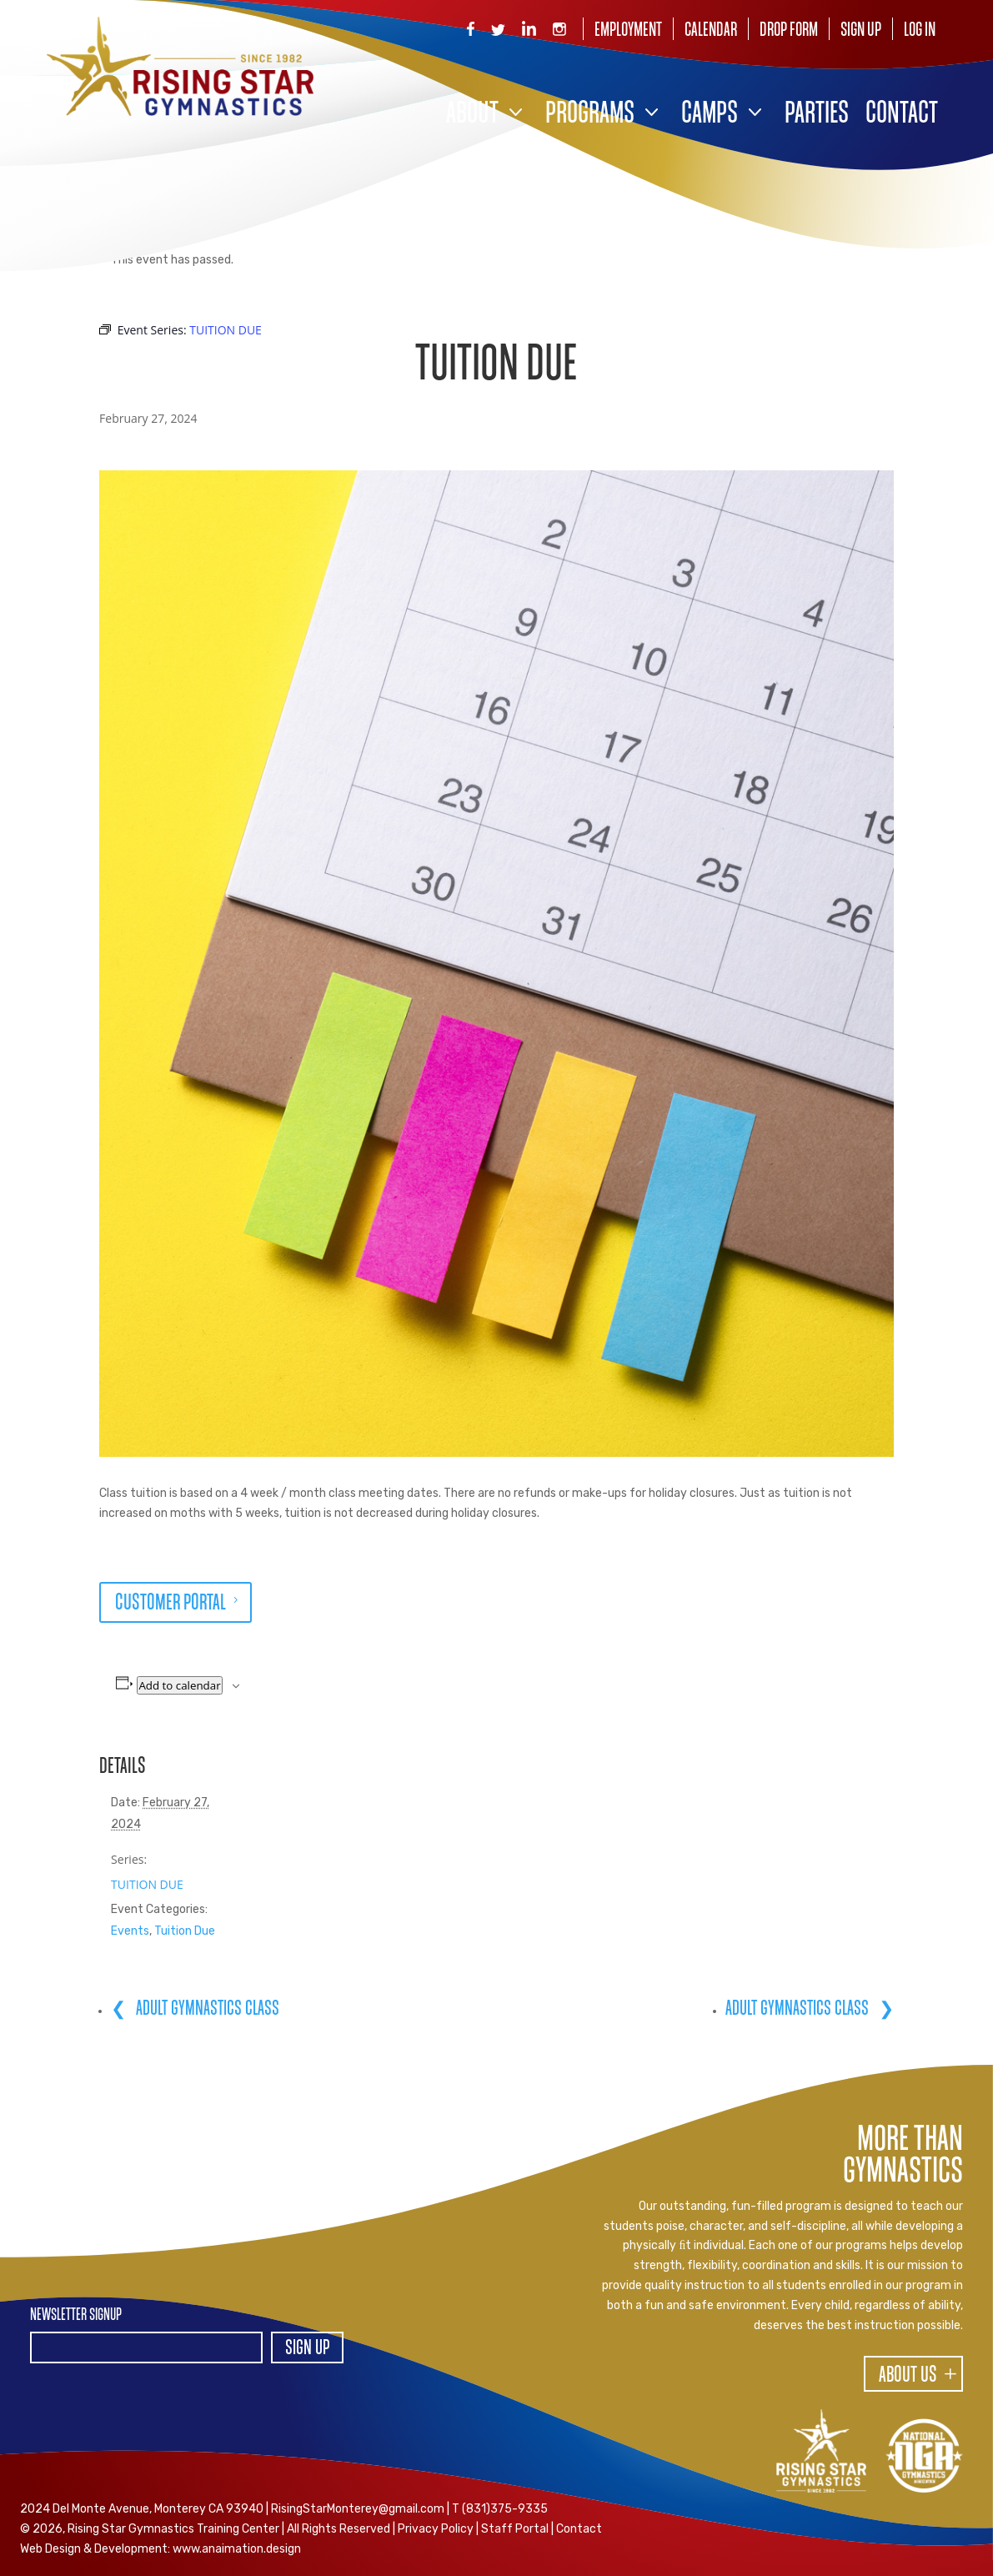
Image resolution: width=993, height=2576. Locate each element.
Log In (919, 30)
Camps (709, 114)
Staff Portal (515, 2529)
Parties (817, 114)
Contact (901, 114)
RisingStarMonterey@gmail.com (357, 2509)
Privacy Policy (436, 2529)
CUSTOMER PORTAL (170, 1604)
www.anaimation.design (237, 2549)
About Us (908, 2376)
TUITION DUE (147, 1884)
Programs (589, 114)
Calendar (711, 30)
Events (130, 1931)
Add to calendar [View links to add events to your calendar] (179, 1685)
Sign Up (860, 30)
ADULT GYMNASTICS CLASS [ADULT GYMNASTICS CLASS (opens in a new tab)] (206, 2009)
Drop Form (789, 30)
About (472, 114)
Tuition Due (184, 1931)
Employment (628, 30)
